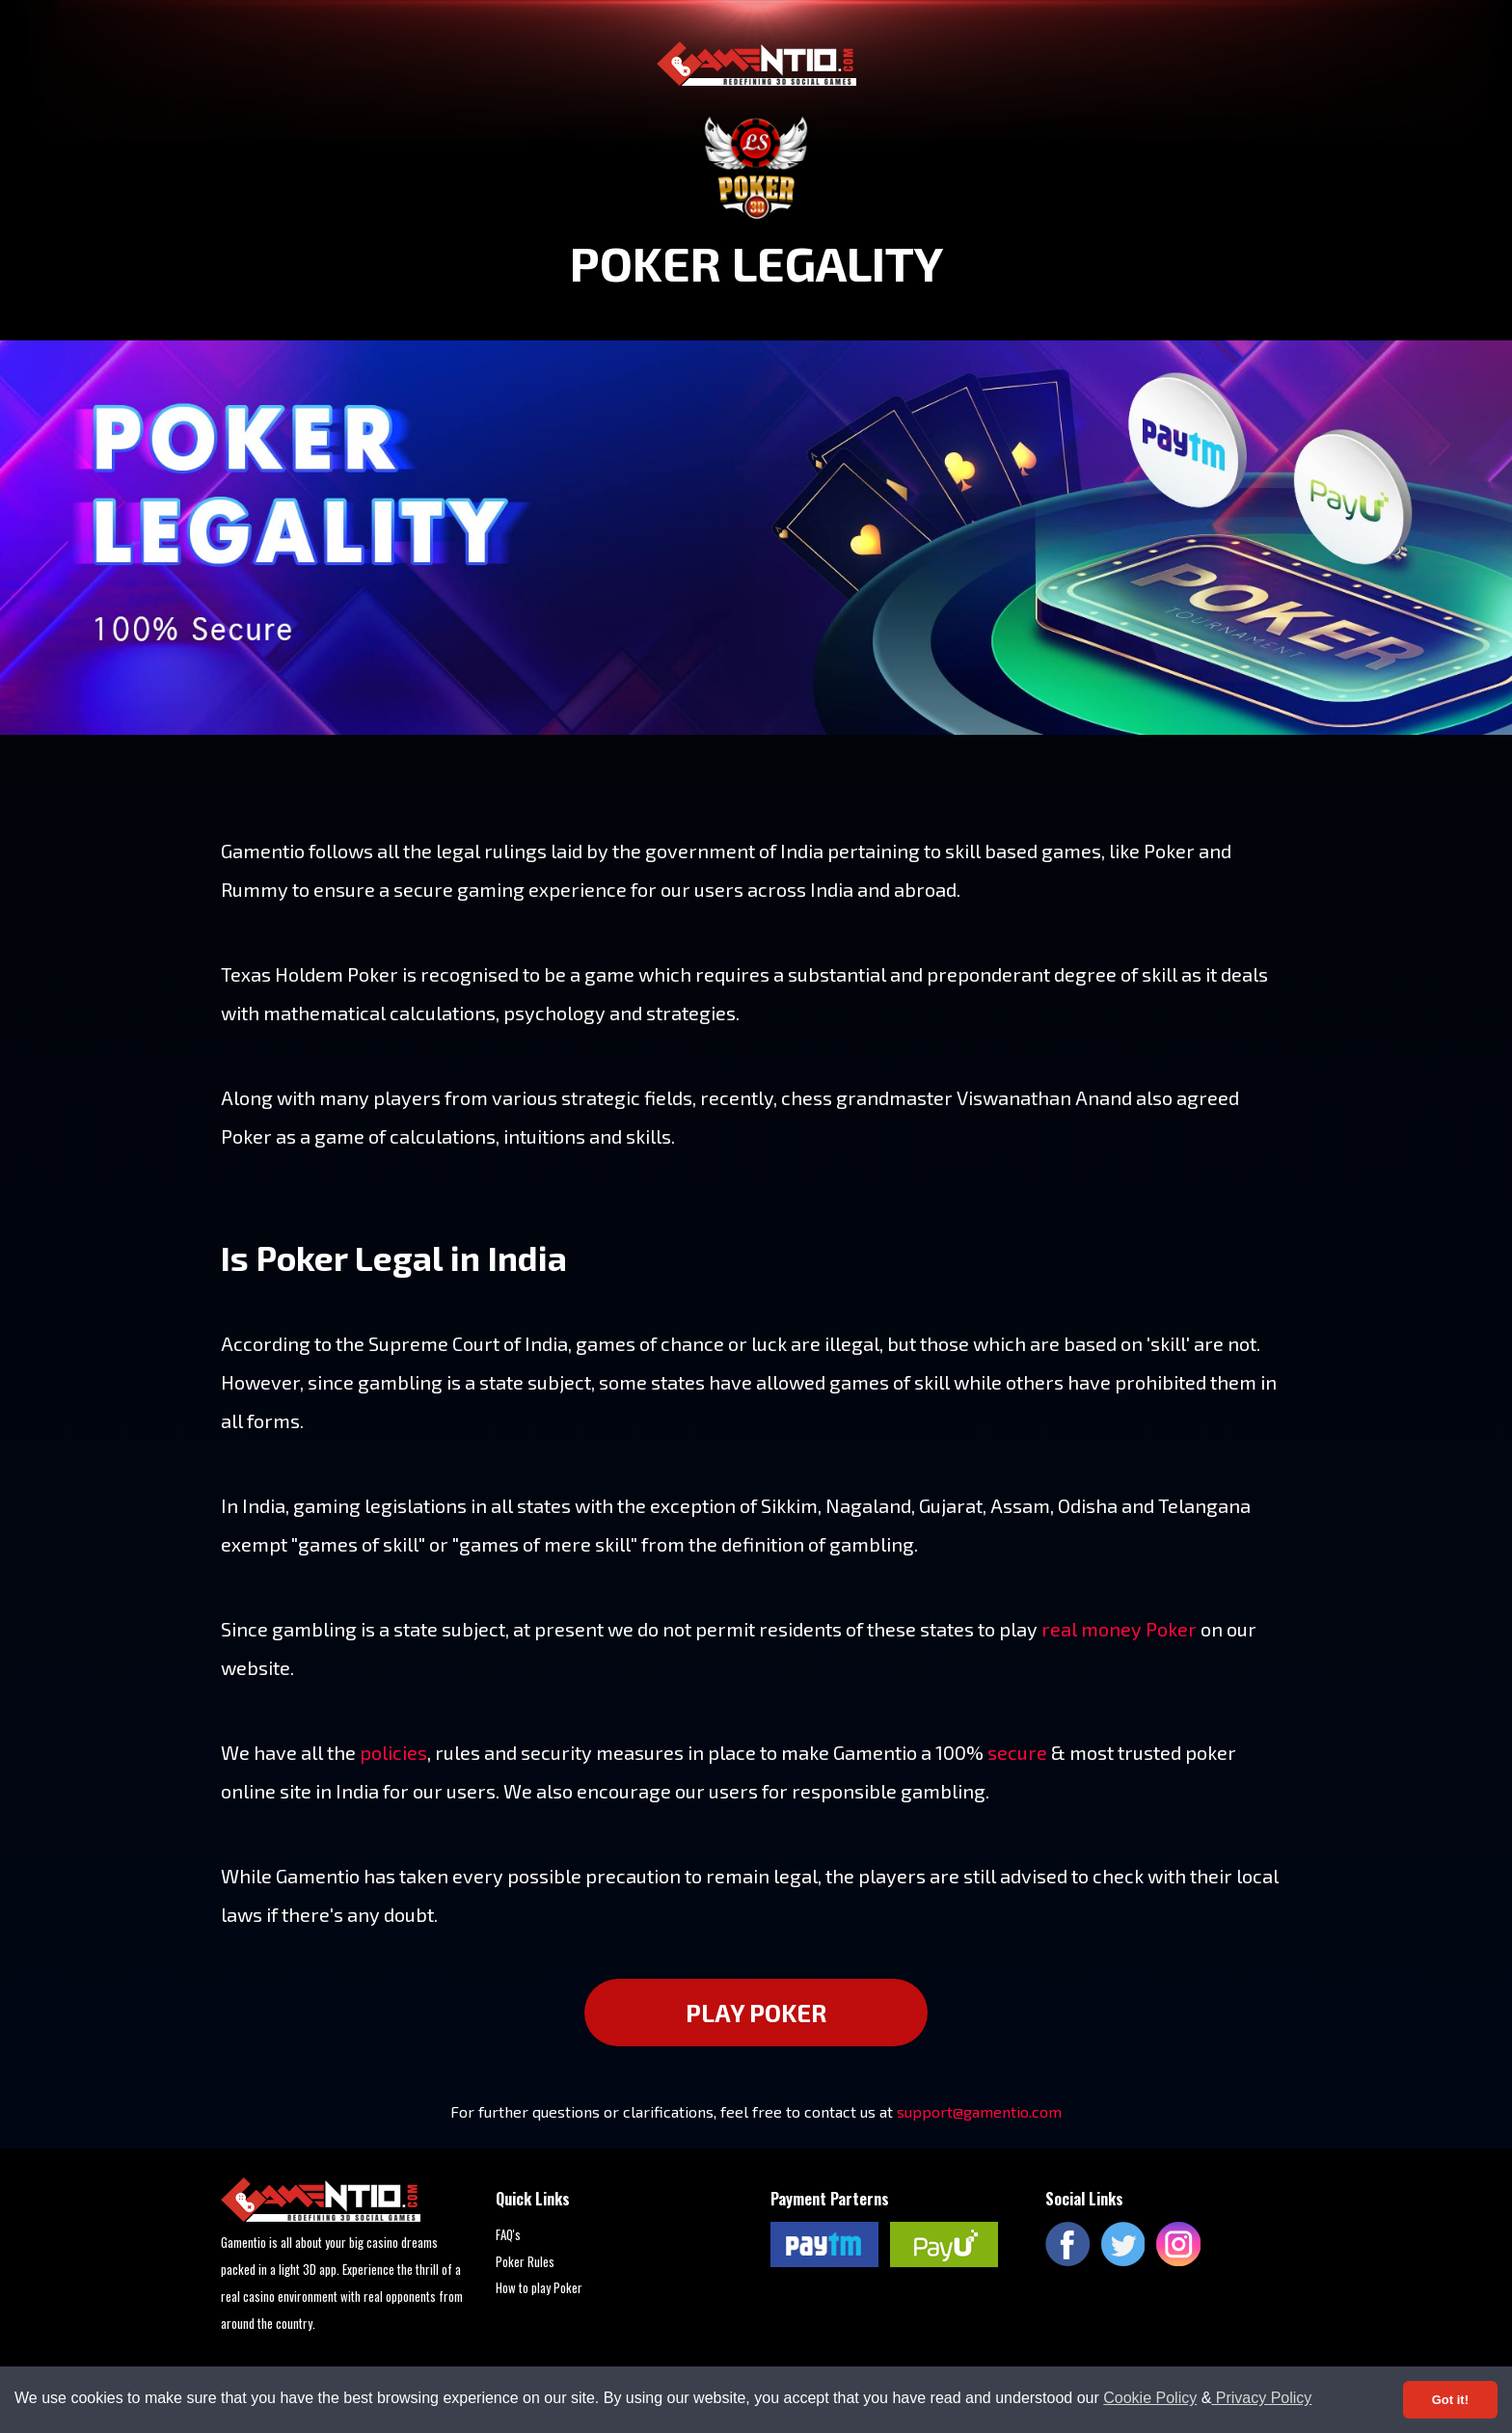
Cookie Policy (1150, 2398)
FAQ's (508, 2234)
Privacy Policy (1261, 2398)
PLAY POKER (756, 2012)
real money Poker (1119, 1628)
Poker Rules (525, 2261)
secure (1017, 1752)
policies (393, 1752)
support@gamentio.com (979, 2111)
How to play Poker (539, 2287)
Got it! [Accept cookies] (1450, 2399)
